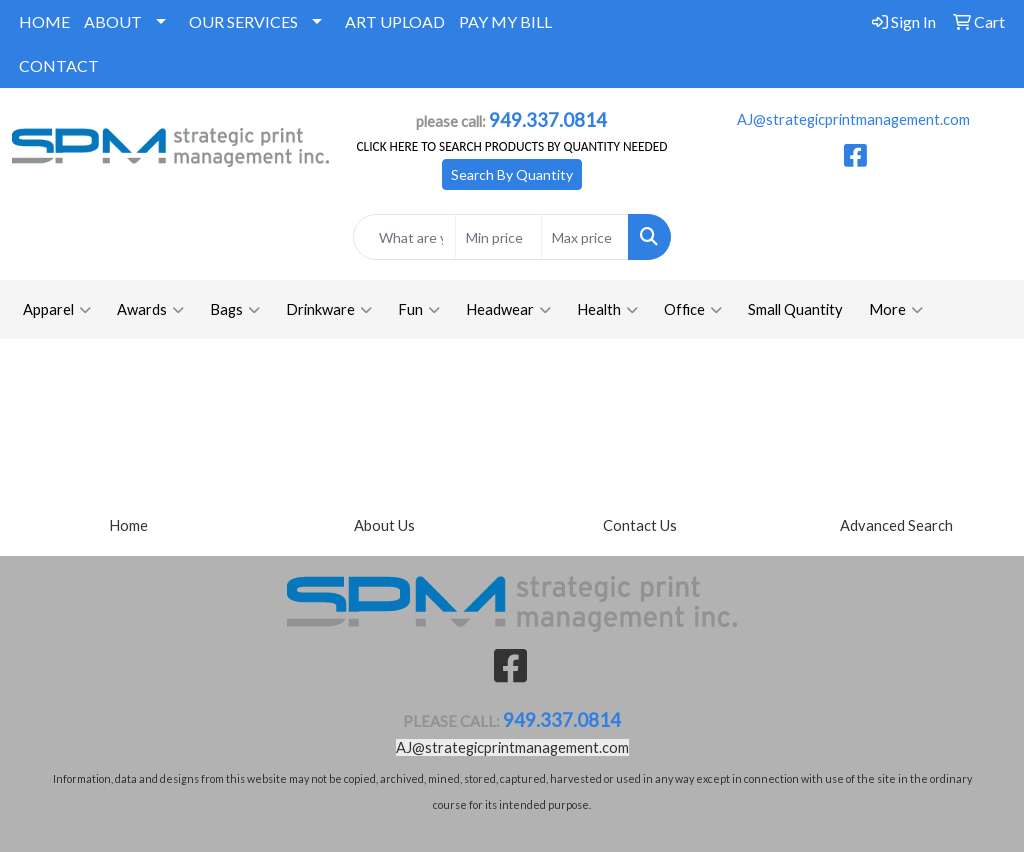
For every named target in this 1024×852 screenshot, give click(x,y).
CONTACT (59, 65)
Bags (235, 310)
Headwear (508, 310)
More (896, 310)
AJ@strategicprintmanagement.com (853, 119)
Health (607, 310)
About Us (384, 525)
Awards (150, 310)
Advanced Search (896, 525)
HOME (44, 21)
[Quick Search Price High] (584, 237)
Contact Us (640, 525)
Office (693, 310)
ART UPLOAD (395, 21)
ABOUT (113, 21)
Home (128, 525)
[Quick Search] (404, 237)
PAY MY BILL (505, 21)
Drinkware (329, 310)
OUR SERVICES (243, 21)
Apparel (57, 310)
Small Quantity (795, 309)
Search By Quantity (512, 174)
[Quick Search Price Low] (498, 237)
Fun (419, 310)
